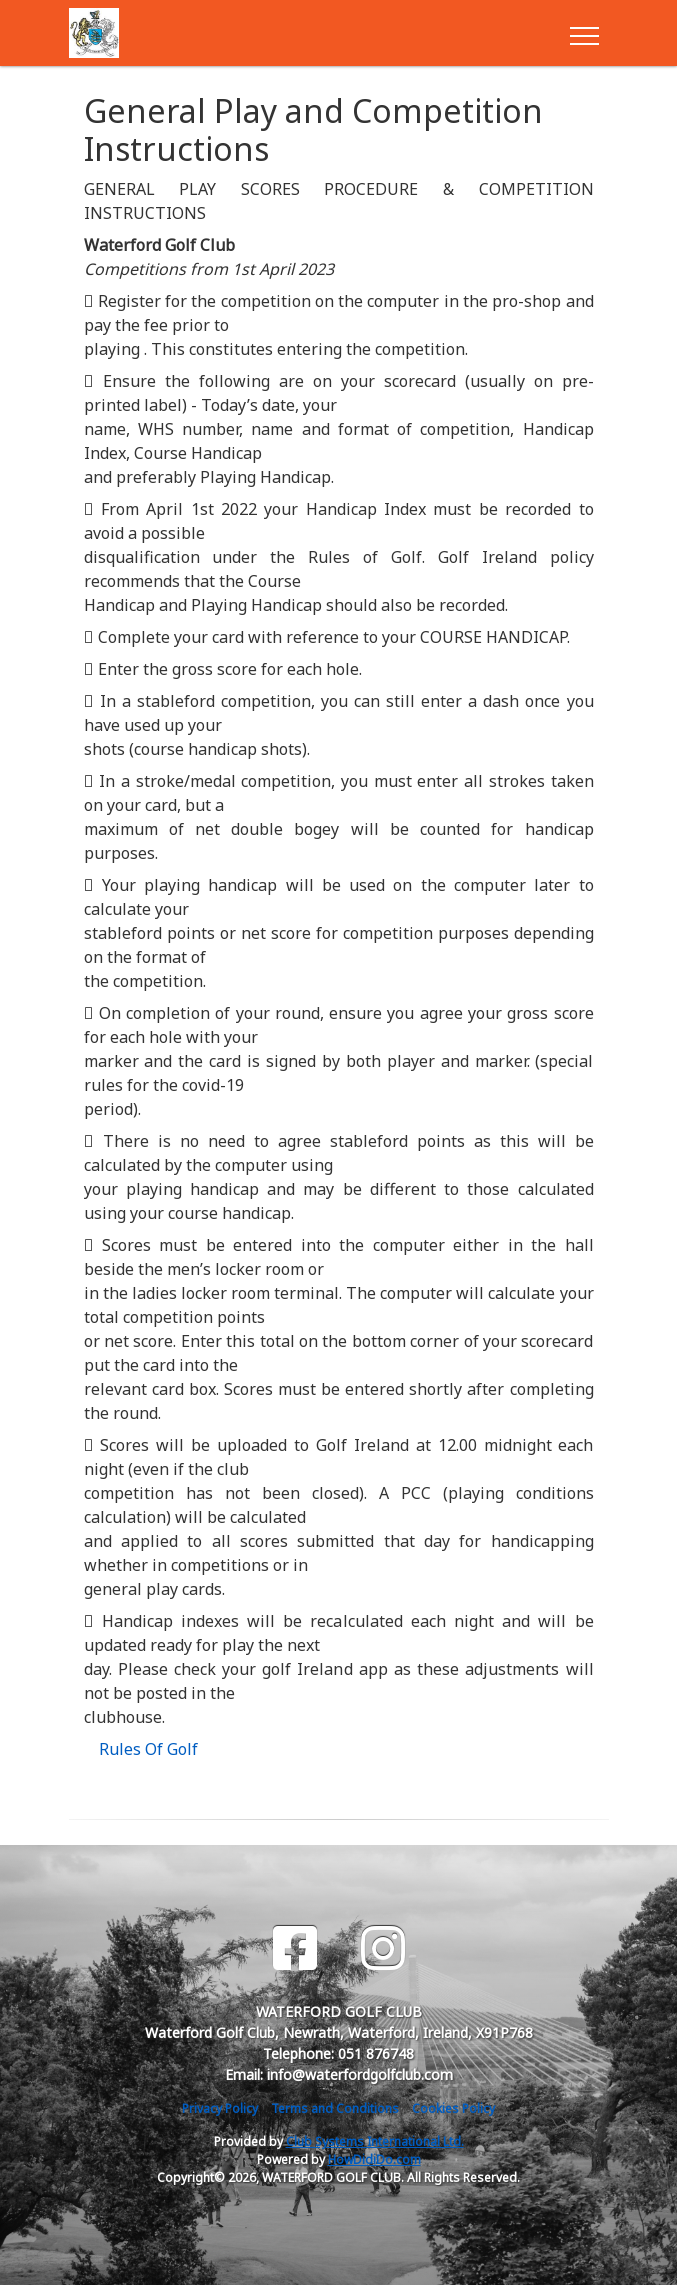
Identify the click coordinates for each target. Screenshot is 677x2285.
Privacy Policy (220, 2108)
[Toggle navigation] (583, 33)
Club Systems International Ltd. (375, 2141)
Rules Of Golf (148, 1749)
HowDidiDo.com (374, 2159)
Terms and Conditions (335, 2108)
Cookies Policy (453, 2108)
